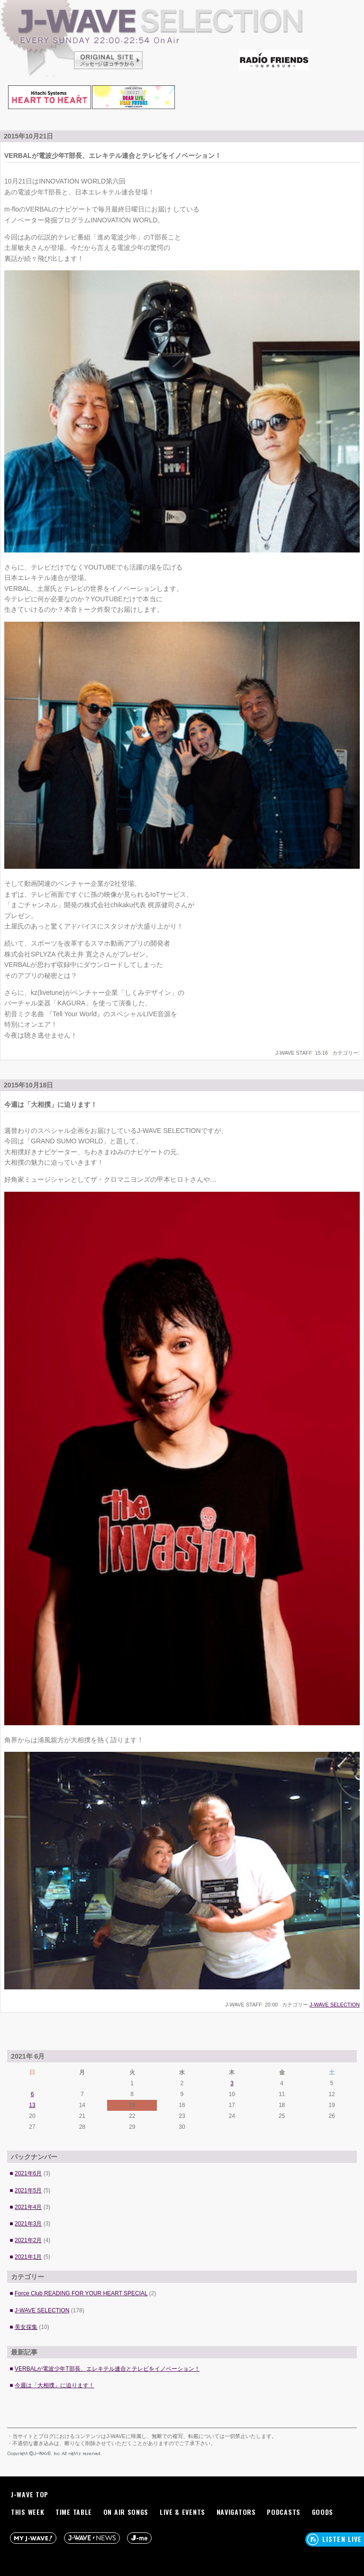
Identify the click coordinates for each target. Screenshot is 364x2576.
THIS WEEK (27, 2512)
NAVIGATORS (236, 2512)
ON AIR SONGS (125, 2512)
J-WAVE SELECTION (182, 40)
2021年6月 (28, 2173)
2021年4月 (28, 2207)
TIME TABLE (73, 2512)
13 (32, 2105)
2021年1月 (28, 2257)
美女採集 (26, 2327)
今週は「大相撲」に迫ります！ (54, 2385)
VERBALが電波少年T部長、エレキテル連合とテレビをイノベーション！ (107, 2368)
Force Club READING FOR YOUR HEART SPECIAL (81, 2293)
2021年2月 (28, 2240)
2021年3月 (28, 2223)
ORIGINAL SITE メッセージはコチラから (109, 59)
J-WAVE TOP (29, 2494)
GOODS (323, 2512)
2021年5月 (28, 2190)
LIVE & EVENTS (182, 2512)
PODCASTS (283, 2512)
